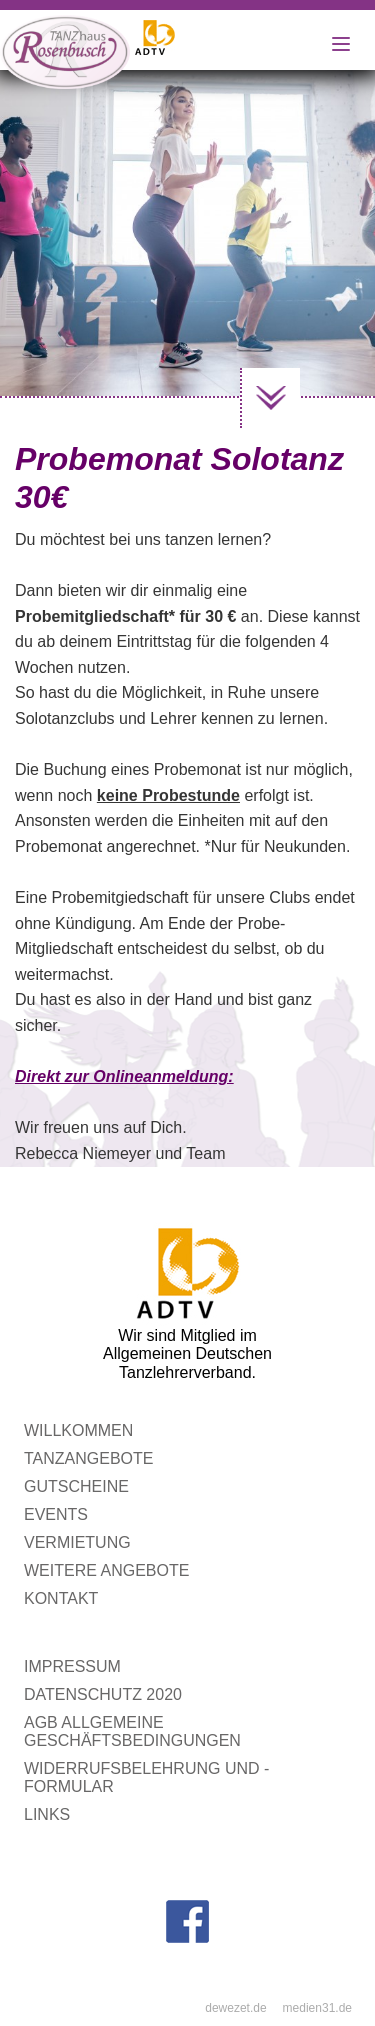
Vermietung (77, 1542)
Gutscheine (76, 1486)
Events (56, 1514)
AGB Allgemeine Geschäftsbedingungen (132, 1731)
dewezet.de (235, 2008)
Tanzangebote (89, 1458)
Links (47, 1814)
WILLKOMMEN (78, 1430)
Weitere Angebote (106, 1570)
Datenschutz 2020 (103, 1694)
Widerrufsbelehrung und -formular (146, 1777)
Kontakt (61, 1598)
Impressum (72, 1666)
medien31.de (317, 2008)
